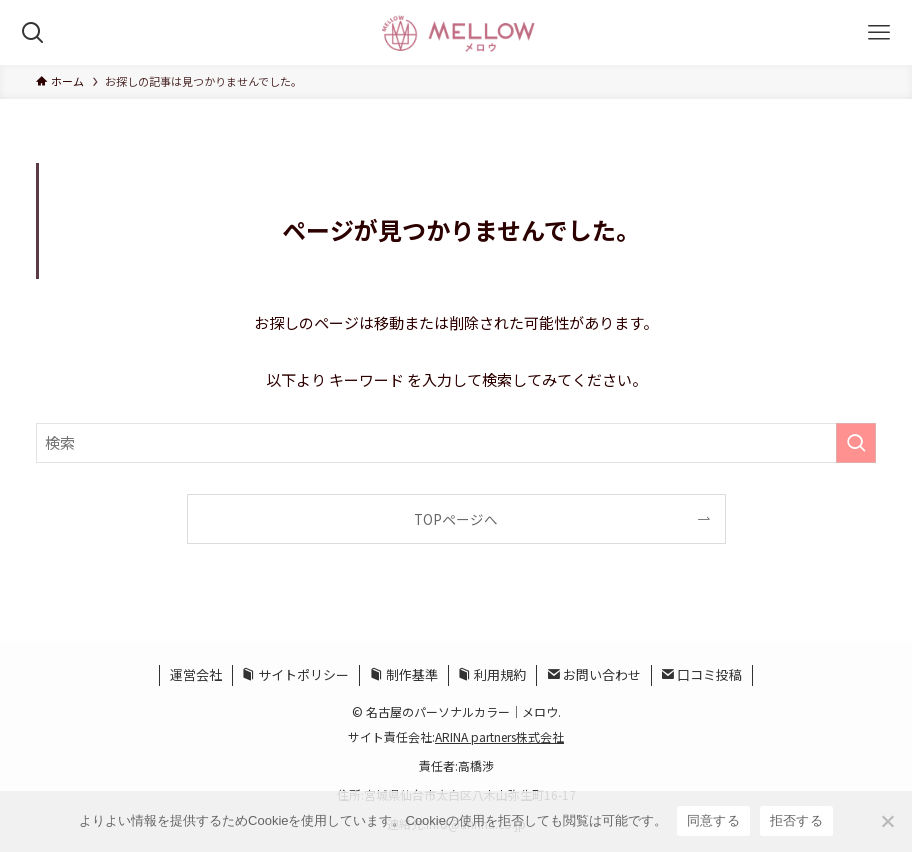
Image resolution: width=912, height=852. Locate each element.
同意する (713, 820)
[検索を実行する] (856, 443)
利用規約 (492, 674)
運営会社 (196, 674)
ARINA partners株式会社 (499, 736)
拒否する (796, 820)
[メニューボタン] (879, 32)
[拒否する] (887, 821)
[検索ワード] (455, 443)
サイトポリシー (295, 674)
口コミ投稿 (701, 674)
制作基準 (404, 674)
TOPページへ (456, 519)
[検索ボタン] (32, 32)
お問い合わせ (594, 674)
